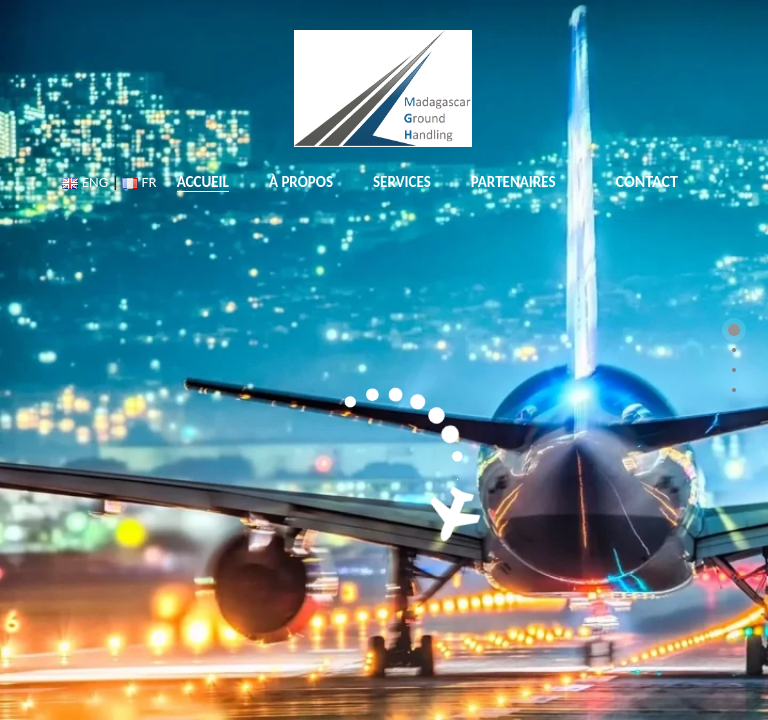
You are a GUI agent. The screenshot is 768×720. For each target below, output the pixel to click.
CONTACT (647, 181)
